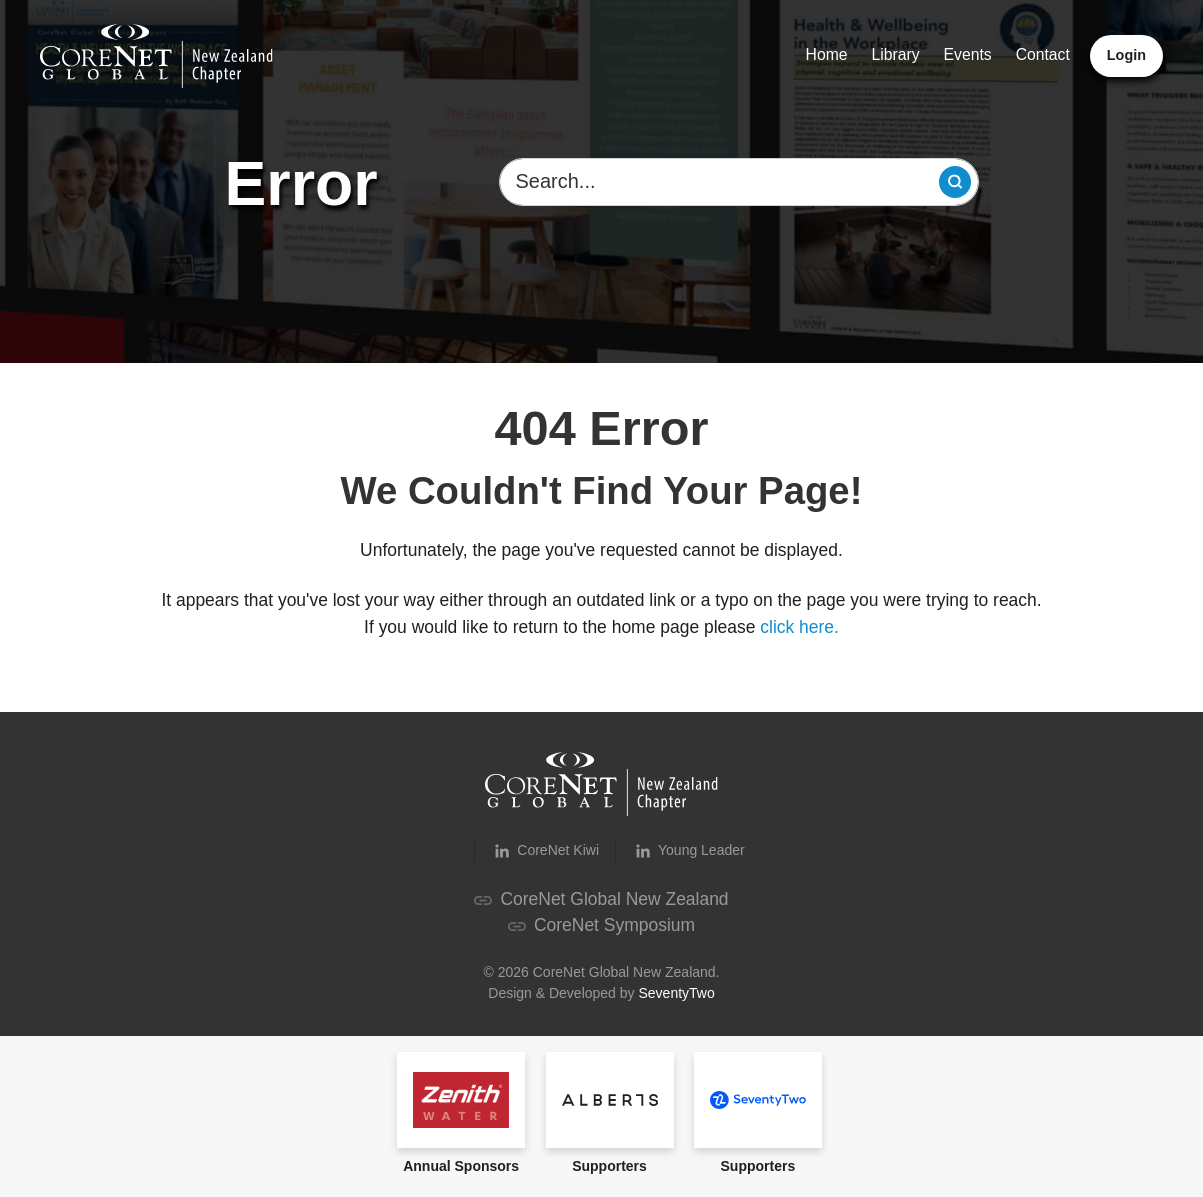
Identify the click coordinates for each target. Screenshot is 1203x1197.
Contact (1043, 54)
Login (1126, 55)
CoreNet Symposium (601, 925)
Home (827, 54)
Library (896, 54)
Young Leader (688, 851)
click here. (799, 627)
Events (968, 54)
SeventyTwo (676, 993)
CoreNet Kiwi (545, 851)
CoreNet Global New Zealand (601, 899)
